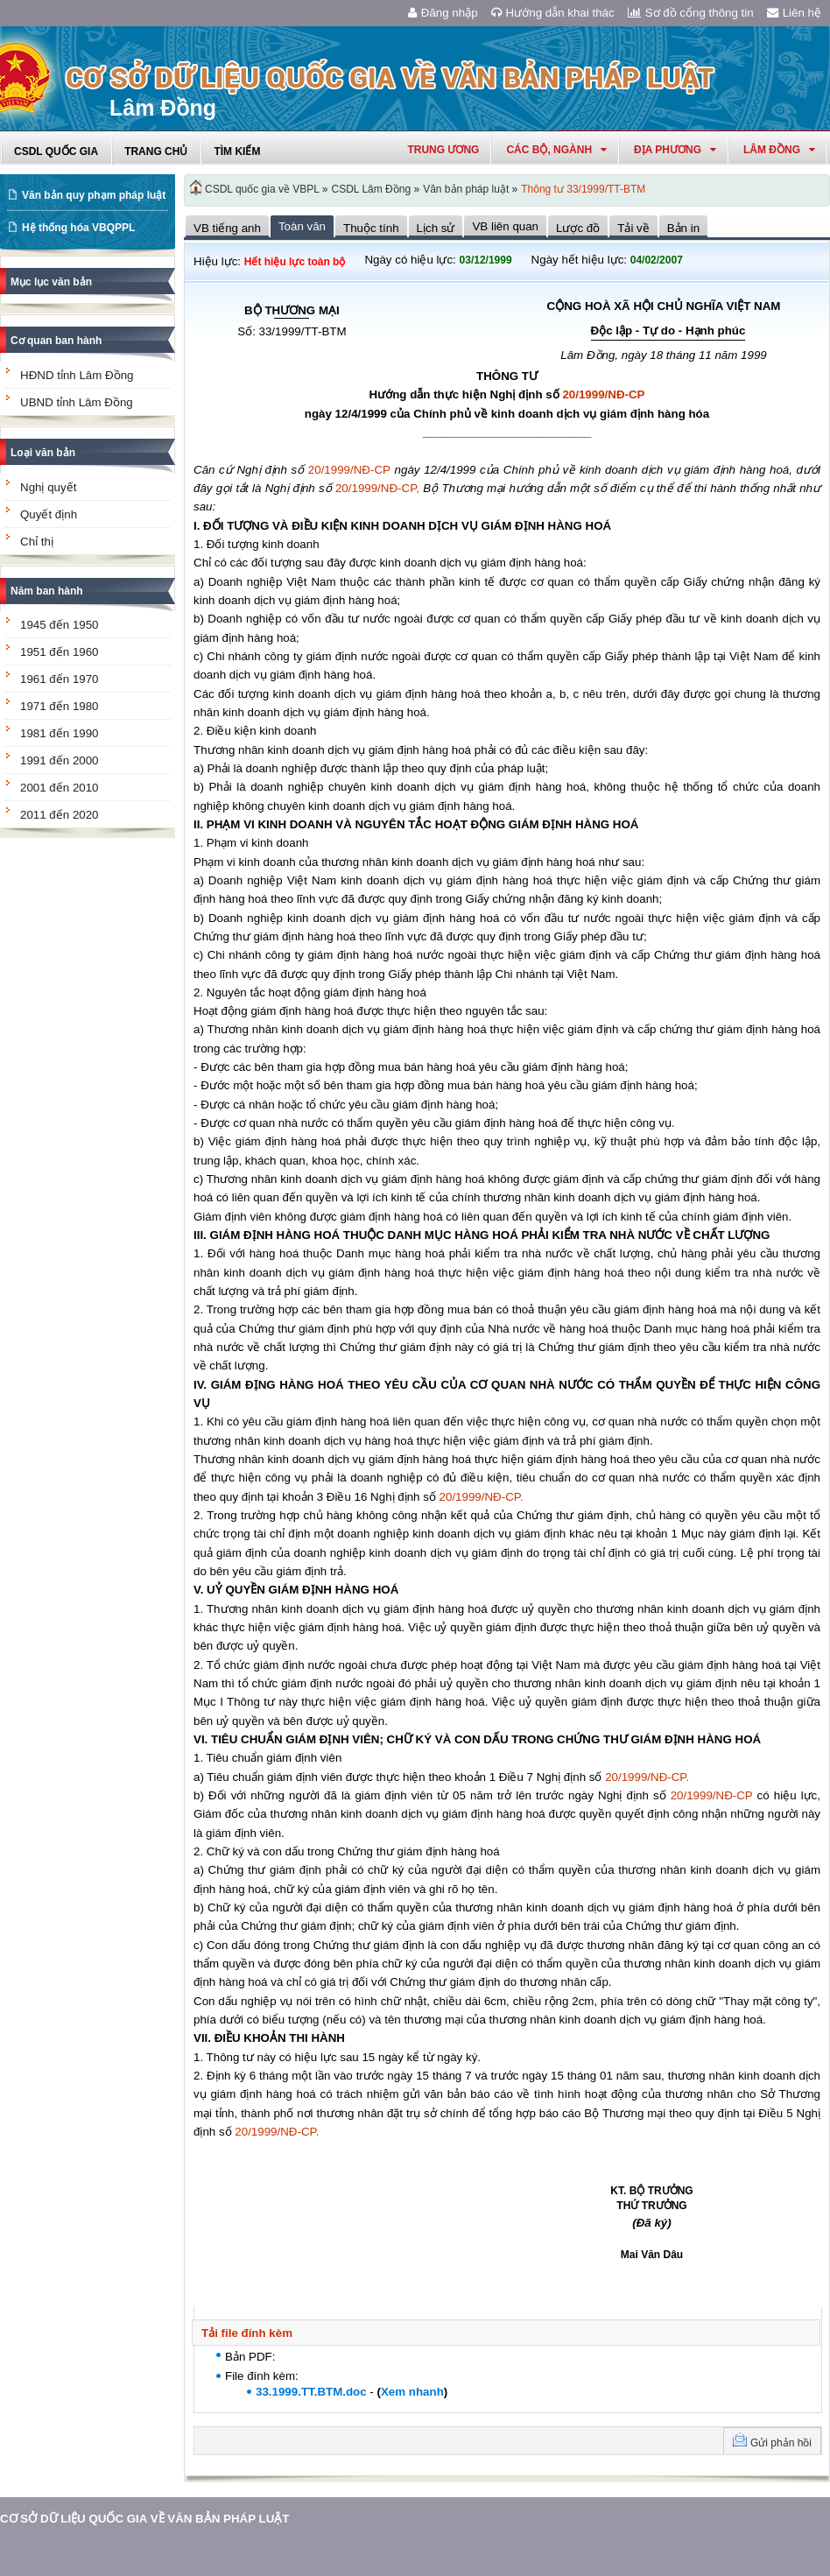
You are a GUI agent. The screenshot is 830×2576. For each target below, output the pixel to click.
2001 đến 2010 (59, 787)
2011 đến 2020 (59, 814)
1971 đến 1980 (59, 706)
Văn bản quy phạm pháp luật (93, 195)
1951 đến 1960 (59, 651)
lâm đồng (779, 150)
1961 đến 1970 (59, 679)
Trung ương (443, 150)
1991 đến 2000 (59, 760)
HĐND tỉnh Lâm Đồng (77, 375)
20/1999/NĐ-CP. (482, 1496)
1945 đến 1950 (59, 624)
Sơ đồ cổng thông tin (691, 12)
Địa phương (675, 150)
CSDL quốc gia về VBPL (262, 189)
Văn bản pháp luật (466, 189)
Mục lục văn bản (51, 282)
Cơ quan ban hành (56, 340)
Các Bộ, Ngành (556, 150)
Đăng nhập (443, 12)
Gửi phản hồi (781, 2443)
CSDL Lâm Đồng (371, 189)
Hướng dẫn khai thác (553, 12)
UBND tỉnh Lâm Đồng (76, 402)
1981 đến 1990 (59, 733)
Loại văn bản (43, 453)
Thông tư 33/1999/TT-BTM (583, 189)
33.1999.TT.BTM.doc (311, 2391)
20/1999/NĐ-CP (603, 394)
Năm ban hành (47, 591)
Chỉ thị (36, 541)
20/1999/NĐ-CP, (377, 488)
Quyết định (48, 514)
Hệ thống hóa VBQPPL (78, 228)
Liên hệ (794, 12)
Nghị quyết (48, 487)
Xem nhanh (412, 2391)
